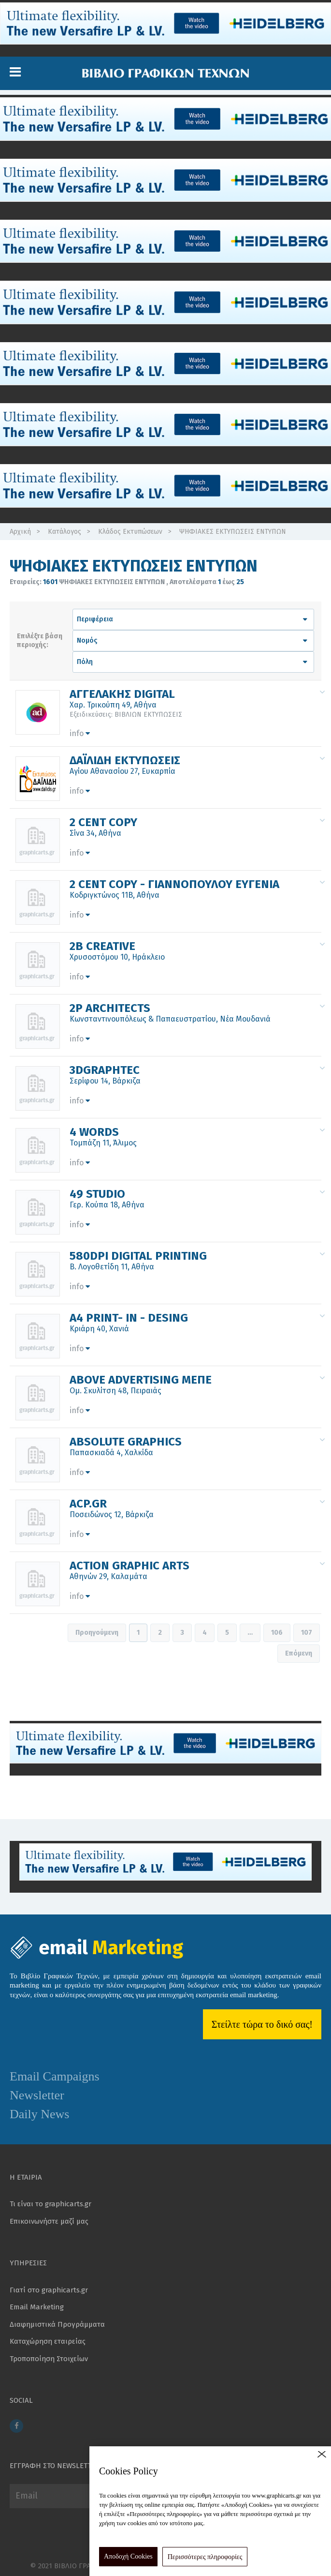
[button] (15, 72)
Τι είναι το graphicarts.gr (50, 2203)
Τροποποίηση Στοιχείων (49, 2358)
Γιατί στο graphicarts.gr (49, 2290)
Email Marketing (37, 2307)
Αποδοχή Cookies (128, 2556)
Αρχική (20, 531)
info (80, 733)
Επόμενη (298, 1653)
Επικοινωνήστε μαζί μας (49, 2221)
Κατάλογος (64, 531)
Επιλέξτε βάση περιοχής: (39, 640)
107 (306, 1632)
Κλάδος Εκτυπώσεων (130, 531)
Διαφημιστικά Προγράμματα (57, 2324)
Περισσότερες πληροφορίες (205, 2557)
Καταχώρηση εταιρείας (48, 2341)
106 (277, 1632)
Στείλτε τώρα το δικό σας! (262, 2024)
